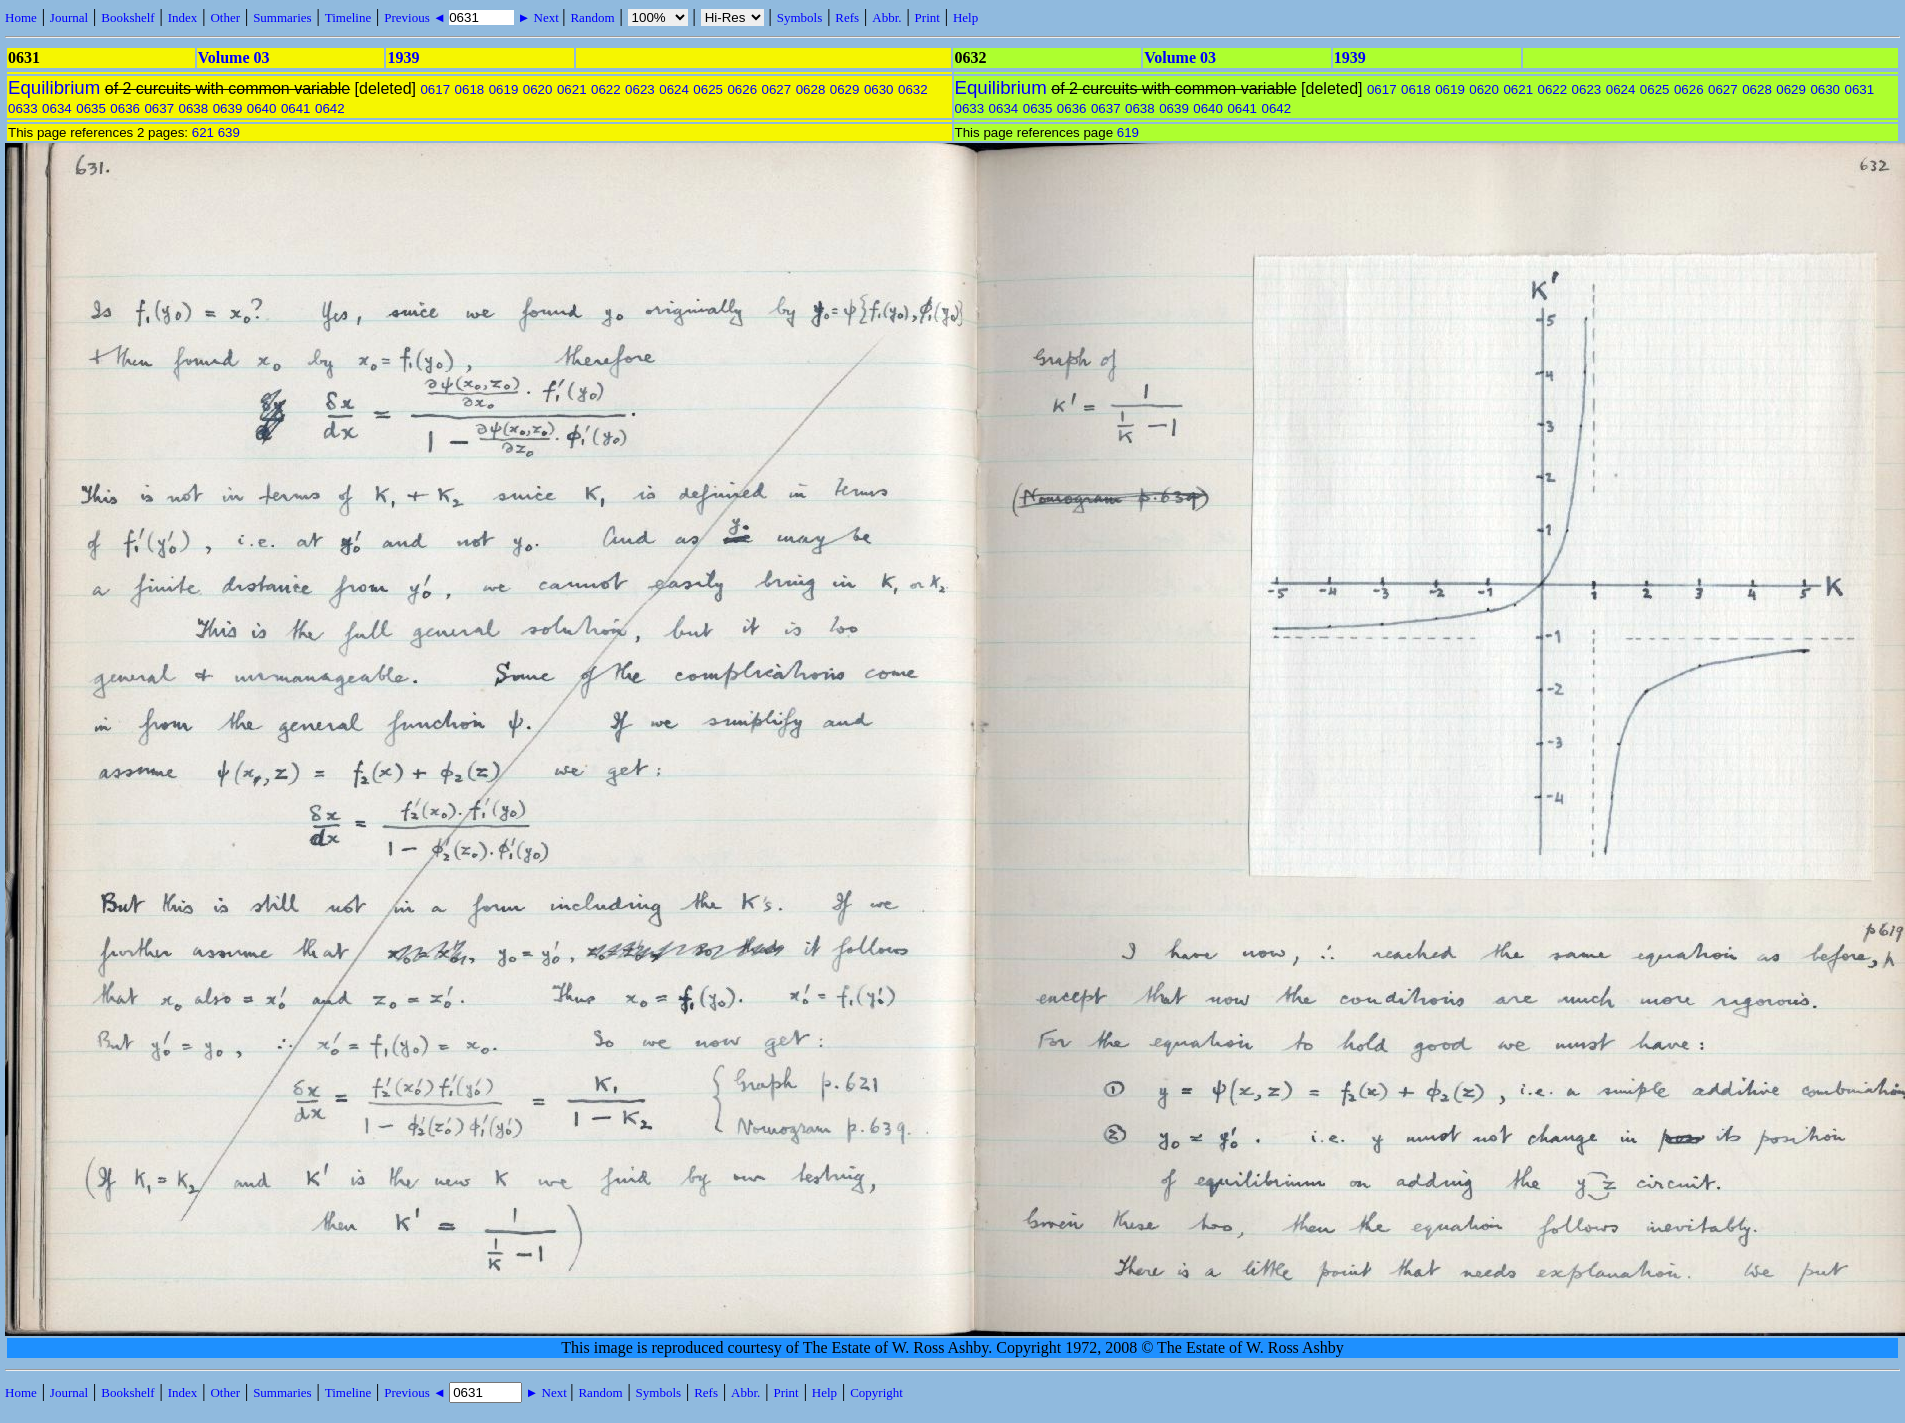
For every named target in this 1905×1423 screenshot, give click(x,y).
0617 (435, 89)
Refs (847, 17)
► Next (538, 17)
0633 (23, 108)
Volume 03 (234, 57)
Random (592, 17)
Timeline (348, 17)
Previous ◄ (416, 17)
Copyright (876, 1392)
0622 (606, 89)
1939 (403, 57)
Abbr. (886, 17)
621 (203, 132)
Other (225, 17)
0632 (913, 89)
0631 (1859, 89)
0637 (159, 108)
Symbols (800, 17)
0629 (845, 89)
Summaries (282, 17)
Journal (69, 17)
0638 (194, 108)
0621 (572, 89)
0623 (640, 89)
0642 (330, 108)
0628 (811, 89)
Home (21, 17)
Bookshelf (127, 17)
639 (229, 132)
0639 (228, 108)
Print (927, 17)
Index (183, 17)
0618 (470, 89)
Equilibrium (54, 87)
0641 (296, 108)
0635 (91, 108)
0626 (742, 89)
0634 (57, 108)
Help (965, 17)
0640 (262, 108)
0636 (125, 108)
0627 (777, 89)
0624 (674, 89)
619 (1128, 132)
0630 (879, 89)
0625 (708, 89)
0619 (504, 89)
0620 (538, 89)
